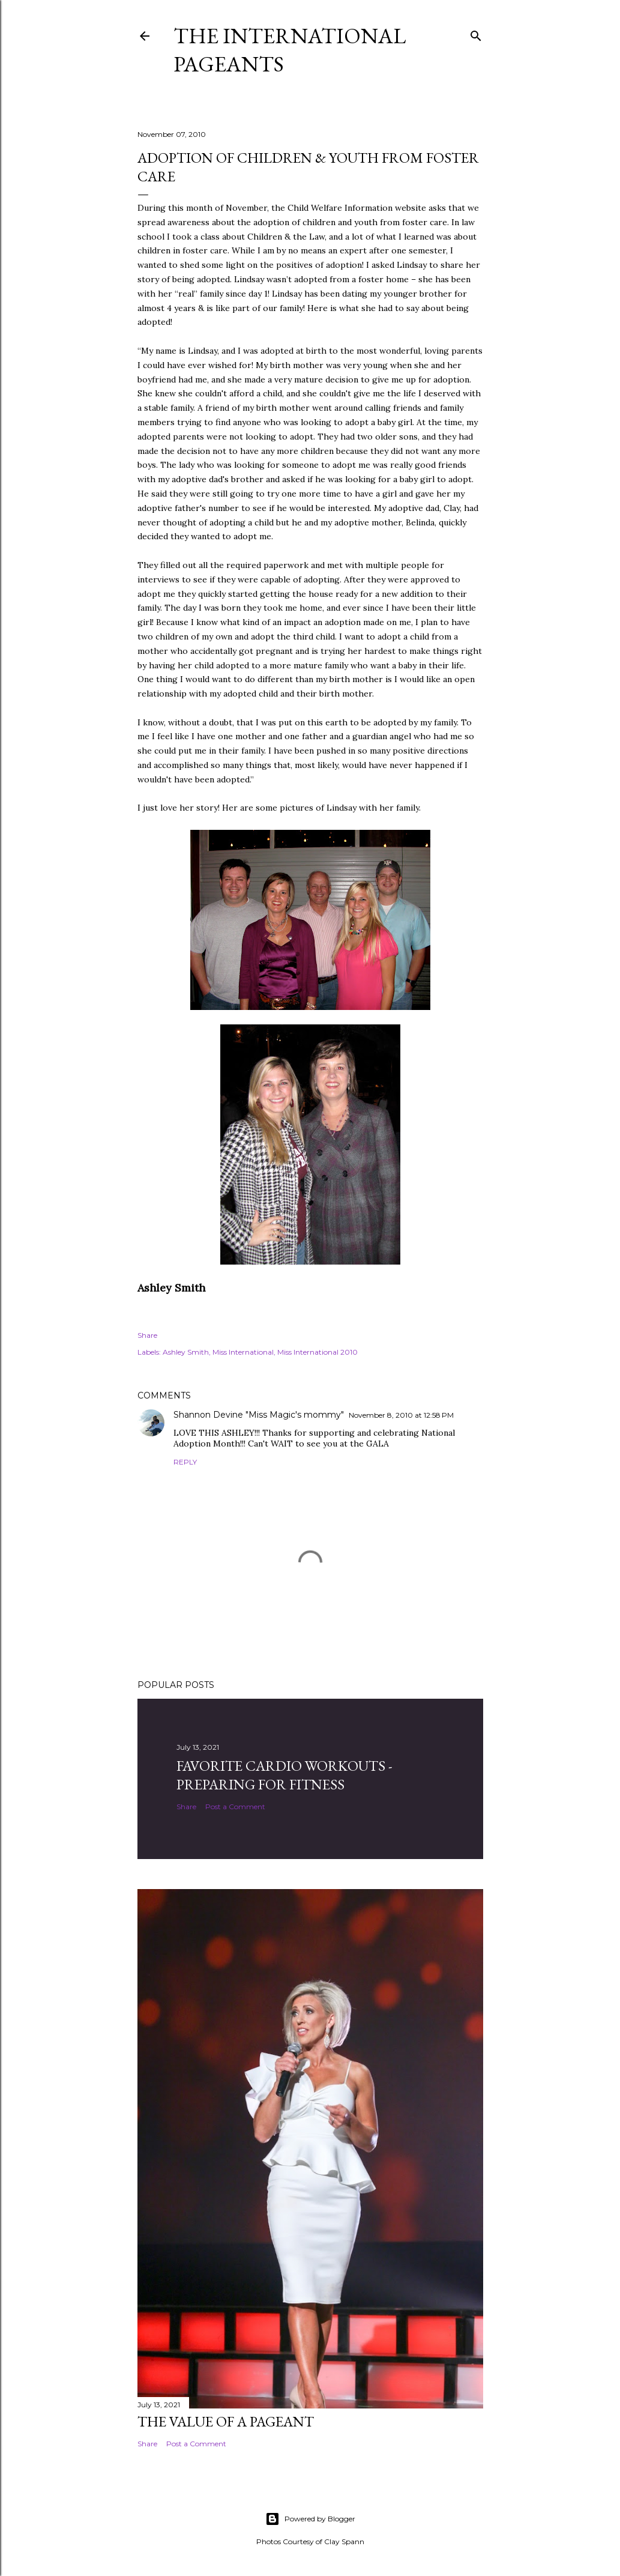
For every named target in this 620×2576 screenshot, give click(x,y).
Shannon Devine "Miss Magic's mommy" (258, 1414)
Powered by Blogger (310, 2519)
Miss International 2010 (317, 1351)
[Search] (476, 33)
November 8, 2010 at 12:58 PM (401, 1415)
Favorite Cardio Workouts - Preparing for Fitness (284, 1775)
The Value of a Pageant (225, 2421)
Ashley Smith (186, 1351)
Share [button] (147, 1335)
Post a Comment (235, 1806)
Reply (185, 1461)
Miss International (243, 1351)
